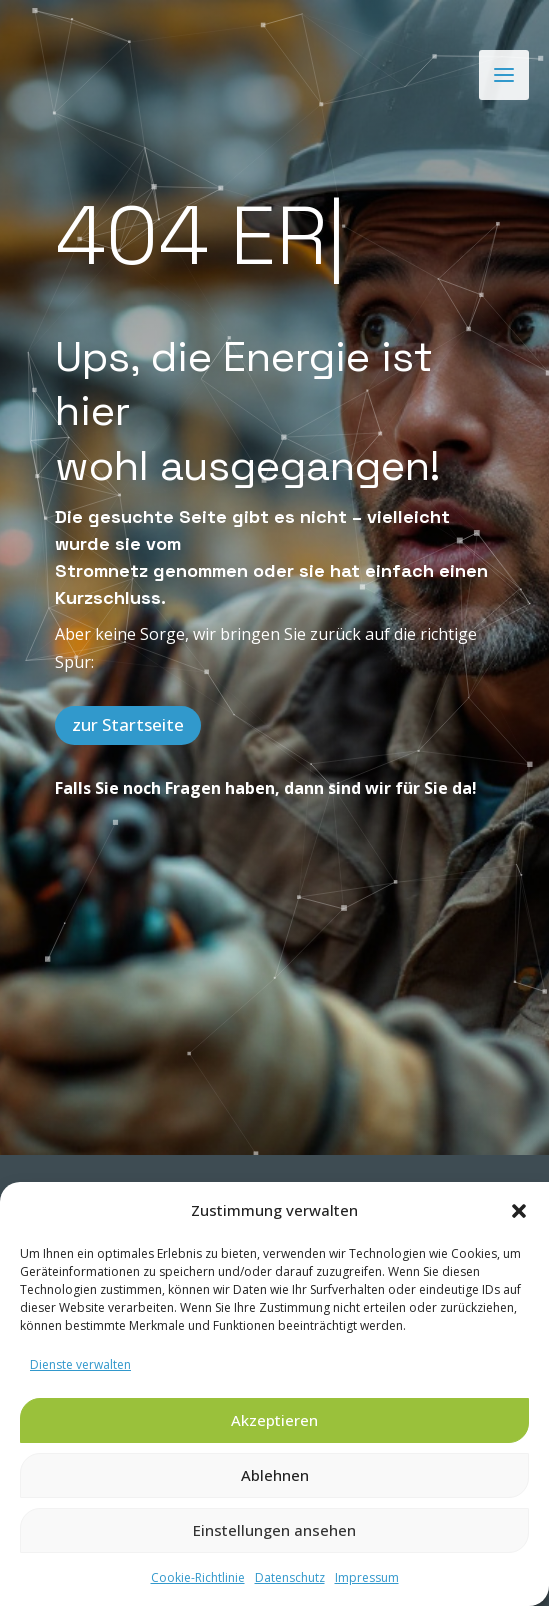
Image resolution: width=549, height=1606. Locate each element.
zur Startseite (128, 724)
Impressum (367, 1577)
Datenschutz (290, 1577)
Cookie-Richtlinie (198, 1577)
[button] (519, 1211)
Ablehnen (275, 1475)
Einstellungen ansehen (274, 1530)
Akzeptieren (274, 1420)
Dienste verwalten (80, 1364)
